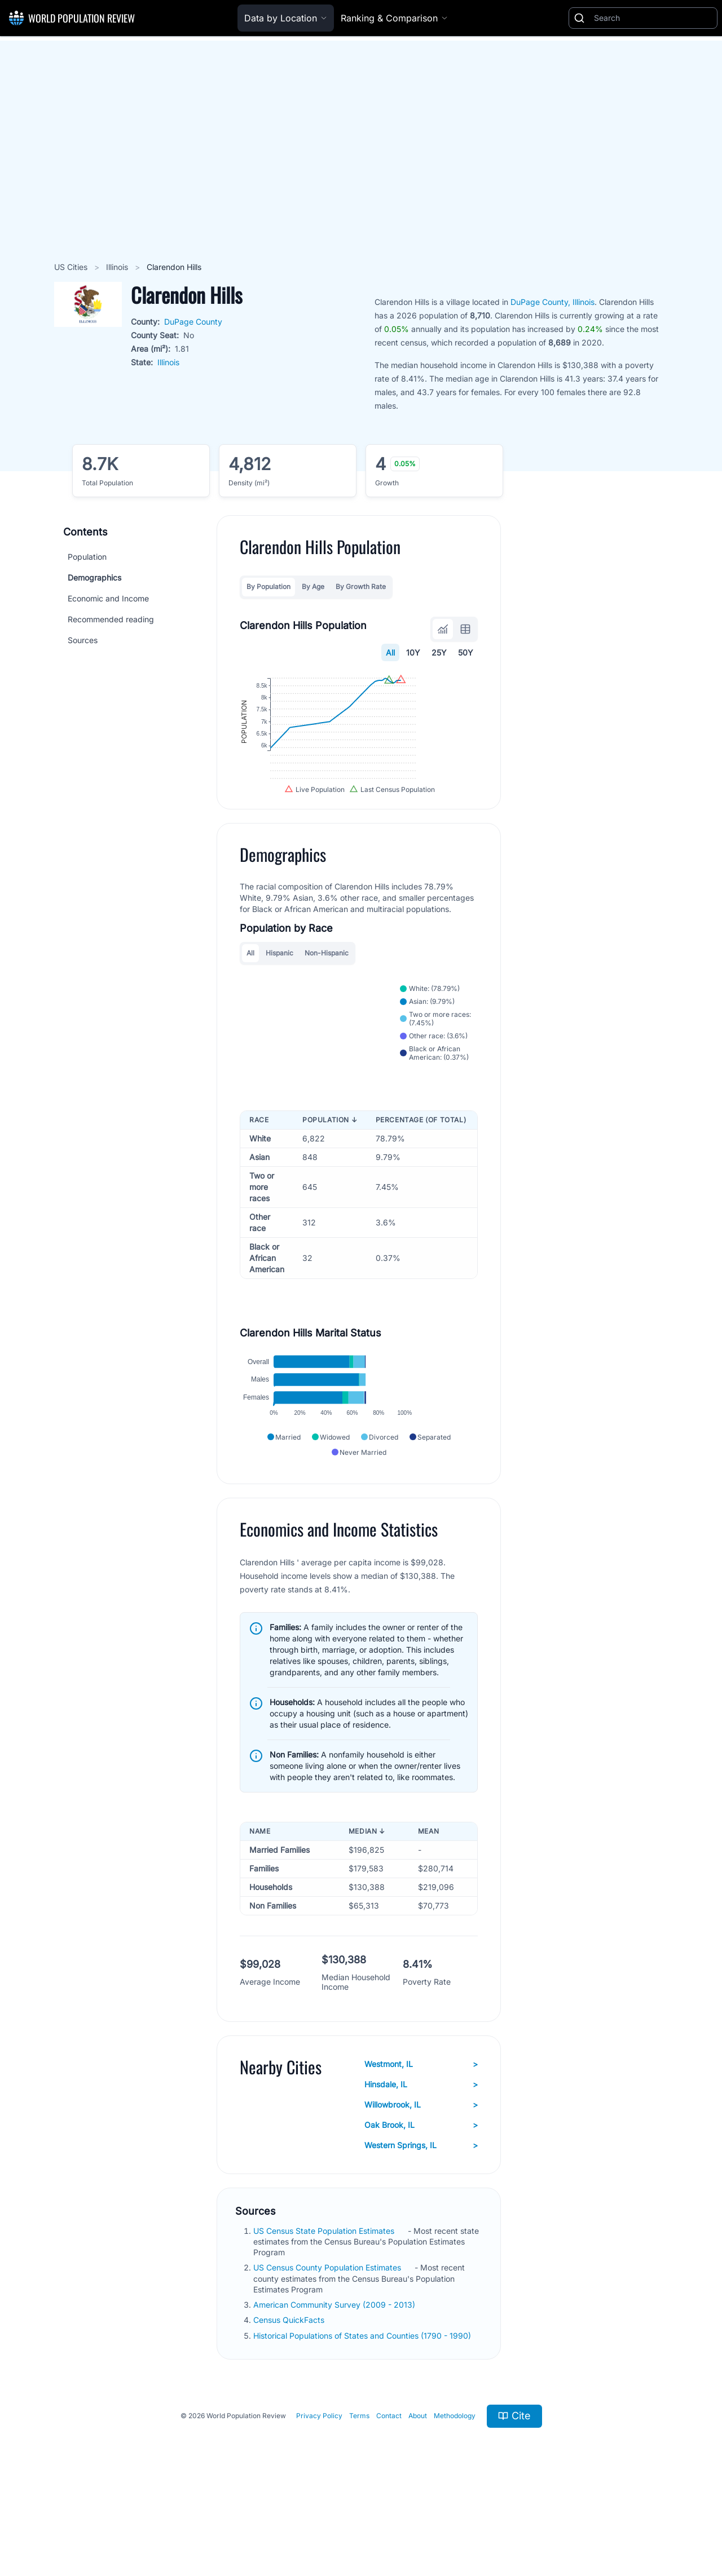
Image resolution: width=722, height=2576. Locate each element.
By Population (268, 586)
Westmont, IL (421, 2140)
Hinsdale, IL (421, 2160)
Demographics (94, 577)
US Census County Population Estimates (328, 2344)
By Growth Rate (361, 586)
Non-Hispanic (327, 996)
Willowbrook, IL (421, 2180)
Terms (359, 2492)
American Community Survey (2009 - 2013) (335, 2381)
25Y (439, 652)
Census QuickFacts (290, 2396)
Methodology (455, 2492)
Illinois (118, 267)
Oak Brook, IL (421, 2201)
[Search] (653, 18)
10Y (413, 652)
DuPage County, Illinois (552, 302)
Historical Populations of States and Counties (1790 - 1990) (363, 2411)
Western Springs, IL (421, 2221)
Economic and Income (108, 598)
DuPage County (193, 321)
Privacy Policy (319, 2492)
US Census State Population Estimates (325, 2307)
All (390, 652)
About (417, 2492)
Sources (83, 640)
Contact (389, 2492)
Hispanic (279, 996)
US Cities (72, 267)
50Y (465, 652)
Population (87, 556)
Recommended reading (111, 619)
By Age (313, 586)
